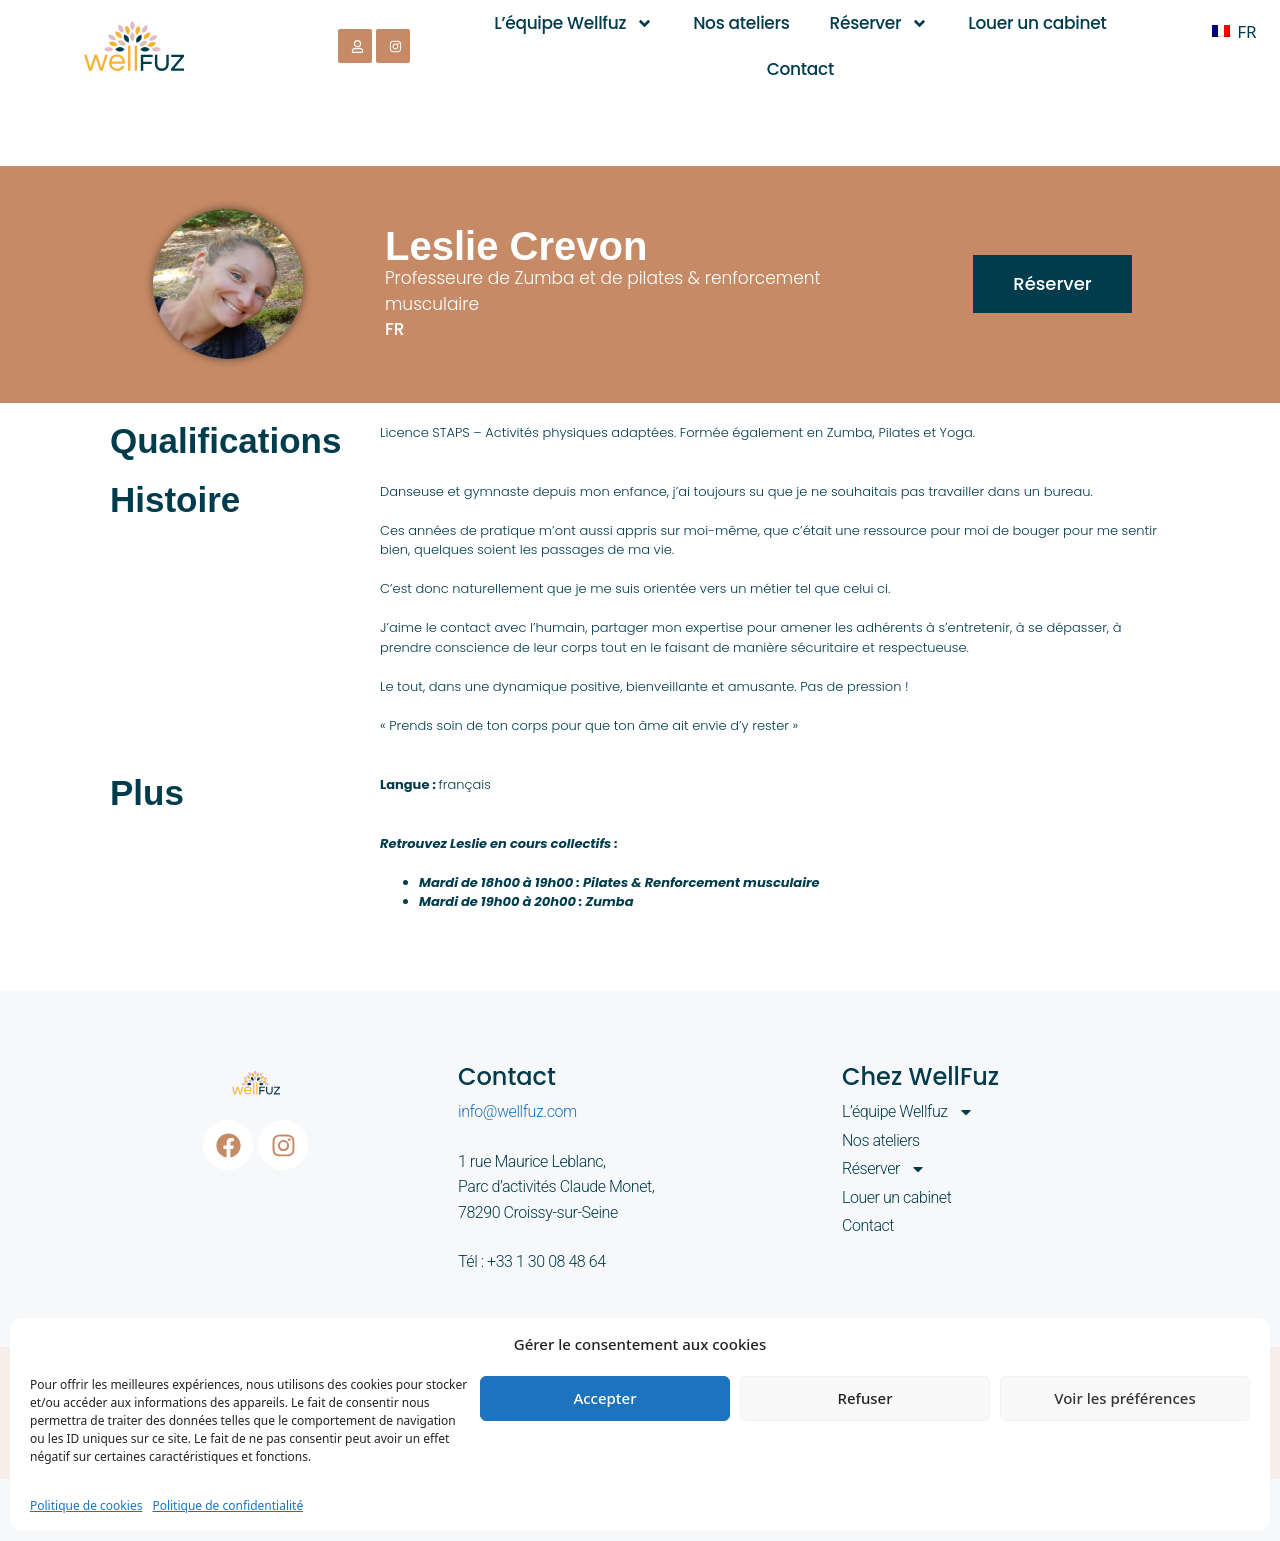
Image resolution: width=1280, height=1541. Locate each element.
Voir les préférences (1124, 1398)
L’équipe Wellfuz (573, 23)
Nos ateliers (741, 23)
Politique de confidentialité (227, 1505)
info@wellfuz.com (517, 1111)
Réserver (879, 23)
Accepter (604, 1398)
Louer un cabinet (1037, 23)
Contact (800, 69)
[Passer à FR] (1234, 31)
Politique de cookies (86, 1505)
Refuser (864, 1398)
